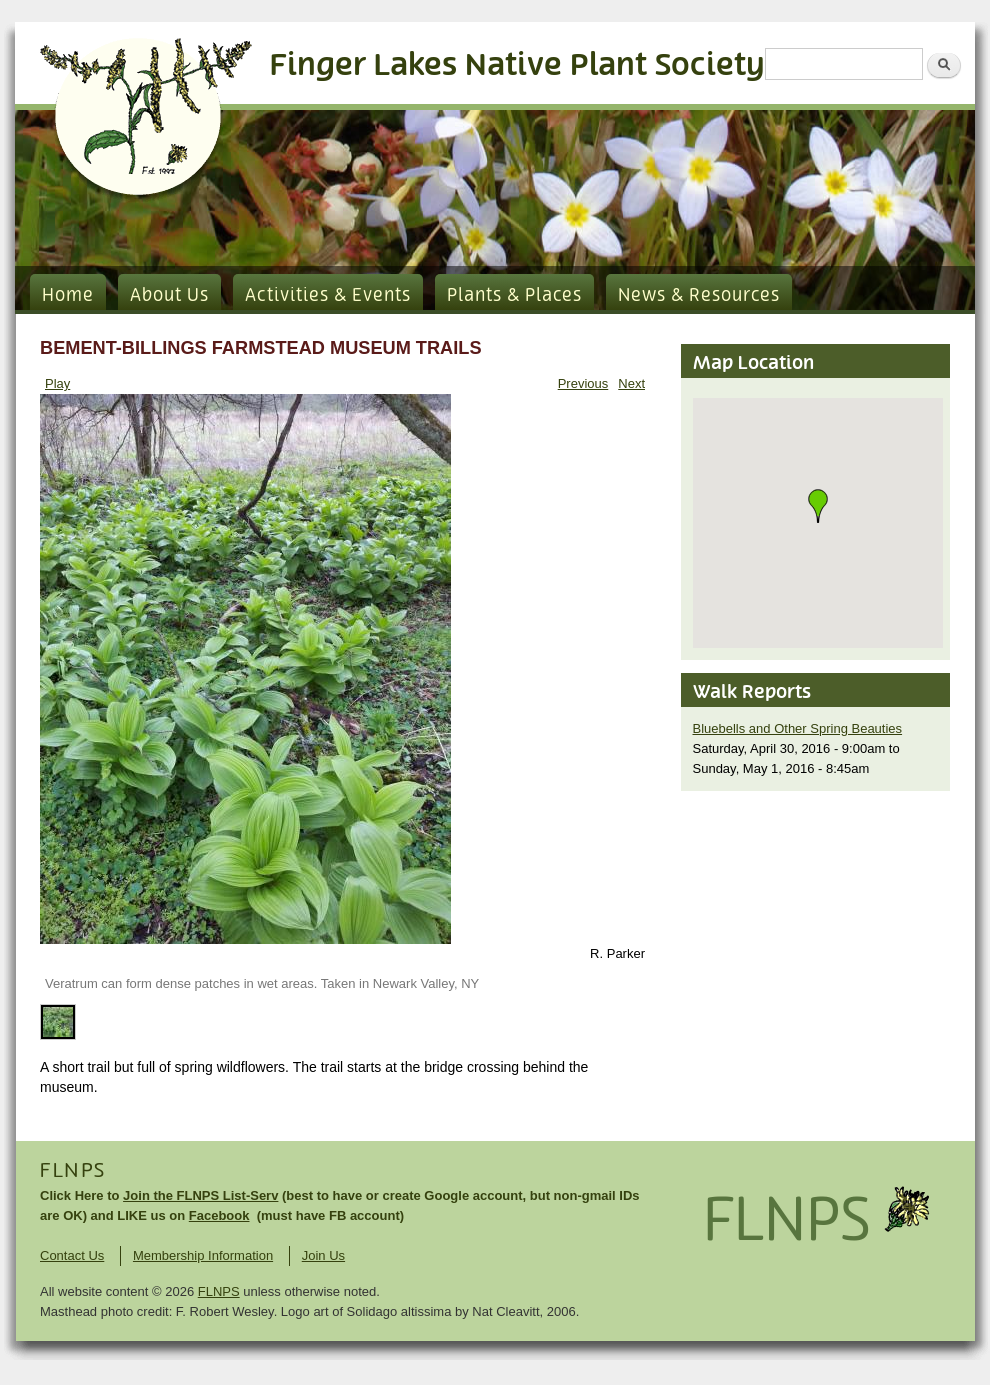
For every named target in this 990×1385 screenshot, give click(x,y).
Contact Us (72, 1255)
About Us (169, 296)
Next (631, 383)
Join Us (323, 1255)
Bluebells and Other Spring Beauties (798, 728)
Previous (583, 383)
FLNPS (73, 1171)
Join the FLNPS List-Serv (200, 1195)
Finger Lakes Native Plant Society (517, 65)
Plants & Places (514, 296)
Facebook (219, 1215)
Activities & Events (328, 296)
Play (57, 383)
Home (68, 296)
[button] (818, 506)
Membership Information (203, 1255)
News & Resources (699, 296)
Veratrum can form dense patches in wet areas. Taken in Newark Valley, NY (262, 983)
